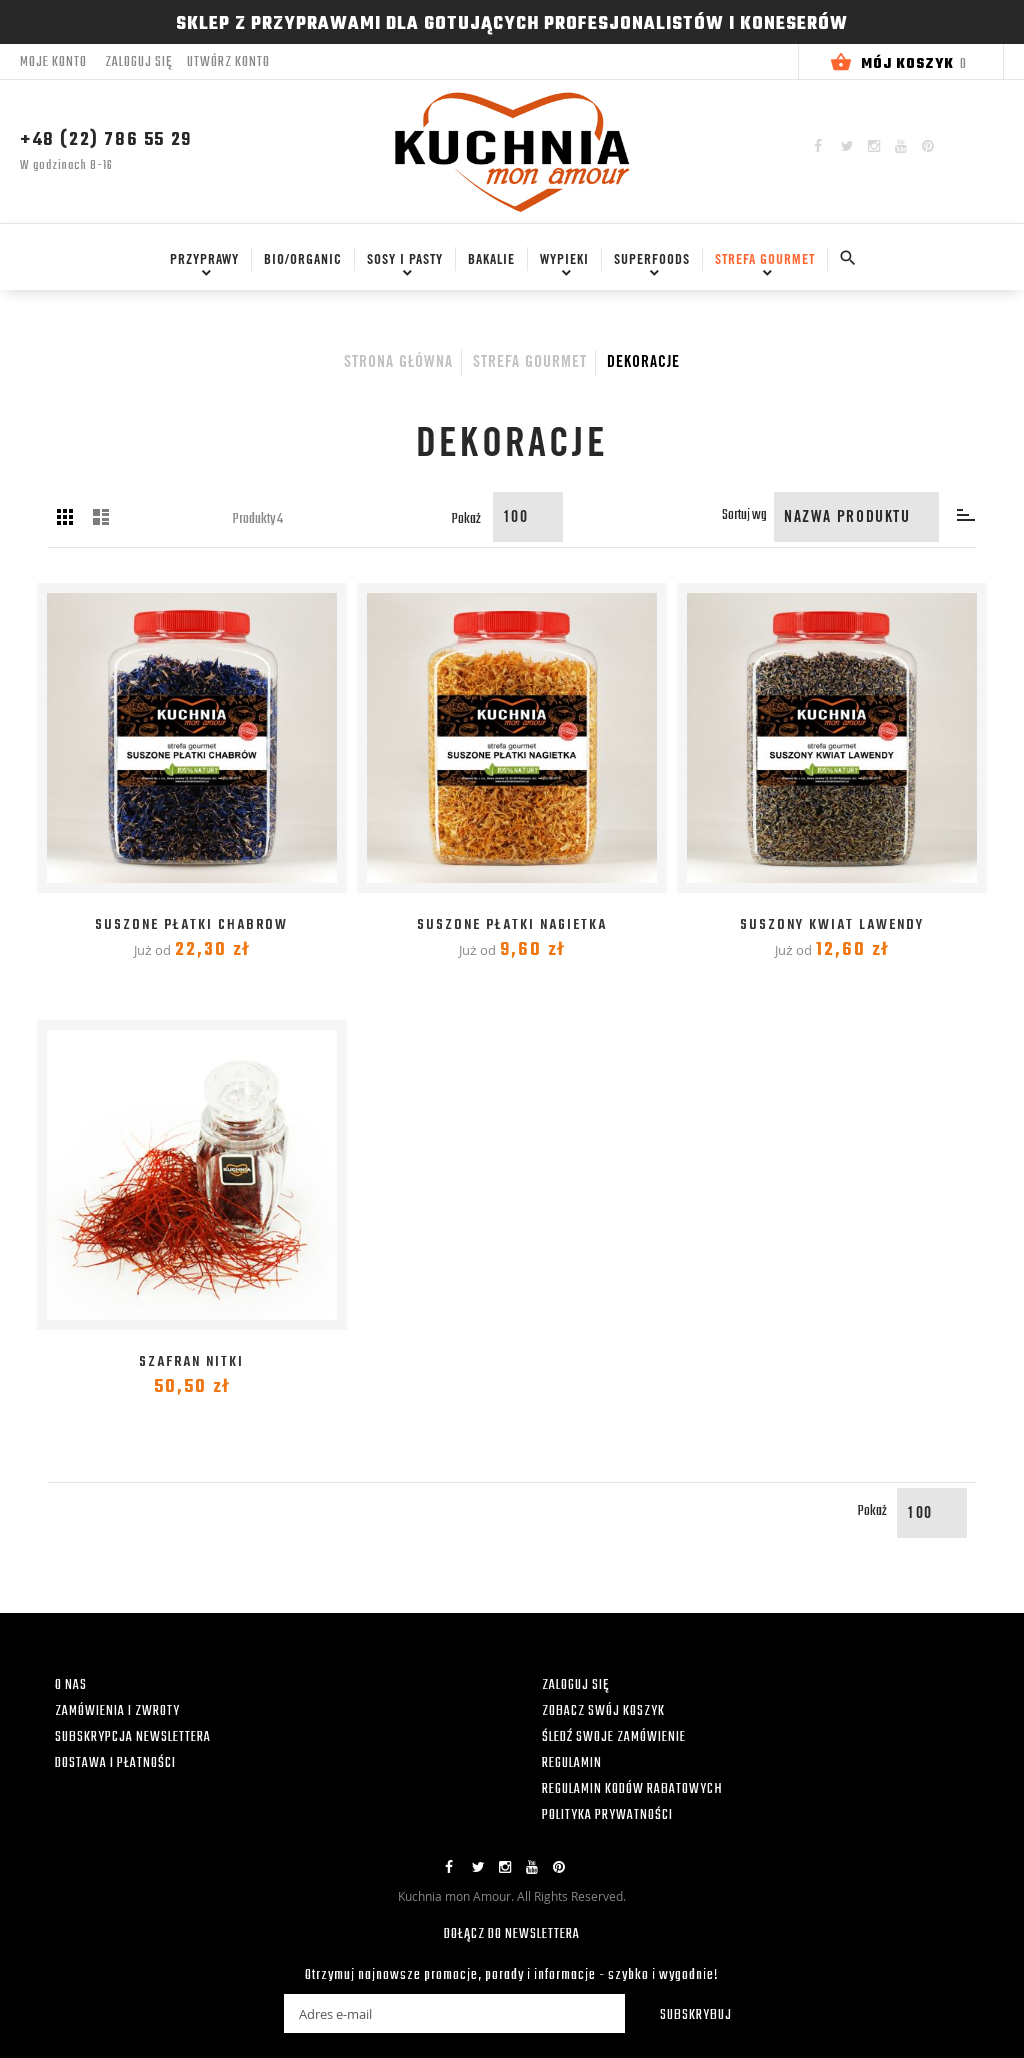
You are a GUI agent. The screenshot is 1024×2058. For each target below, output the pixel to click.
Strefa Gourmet (530, 363)
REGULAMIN (572, 1763)
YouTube (901, 146)
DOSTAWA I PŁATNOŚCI (115, 1763)
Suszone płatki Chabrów (191, 925)
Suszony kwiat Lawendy (832, 925)
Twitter (847, 146)
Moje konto (53, 62)
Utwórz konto (228, 63)
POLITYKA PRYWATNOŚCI (607, 1815)
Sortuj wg (744, 516)
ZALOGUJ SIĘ (575, 1685)
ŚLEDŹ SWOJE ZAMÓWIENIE (614, 1737)
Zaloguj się (138, 63)
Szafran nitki (191, 1362)
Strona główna (398, 363)
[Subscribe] (683, 2013)
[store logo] (512, 151)
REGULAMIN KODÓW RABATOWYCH (632, 1789)
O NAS (71, 1685)
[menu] (489, 268)
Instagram (874, 146)
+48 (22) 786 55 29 (106, 140)
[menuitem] (200, 259)
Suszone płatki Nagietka (512, 925)
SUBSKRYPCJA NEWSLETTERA (133, 1737)
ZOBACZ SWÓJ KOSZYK (603, 1711)
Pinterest (928, 146)
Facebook (818, 146)
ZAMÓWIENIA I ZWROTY (117, 1711)
